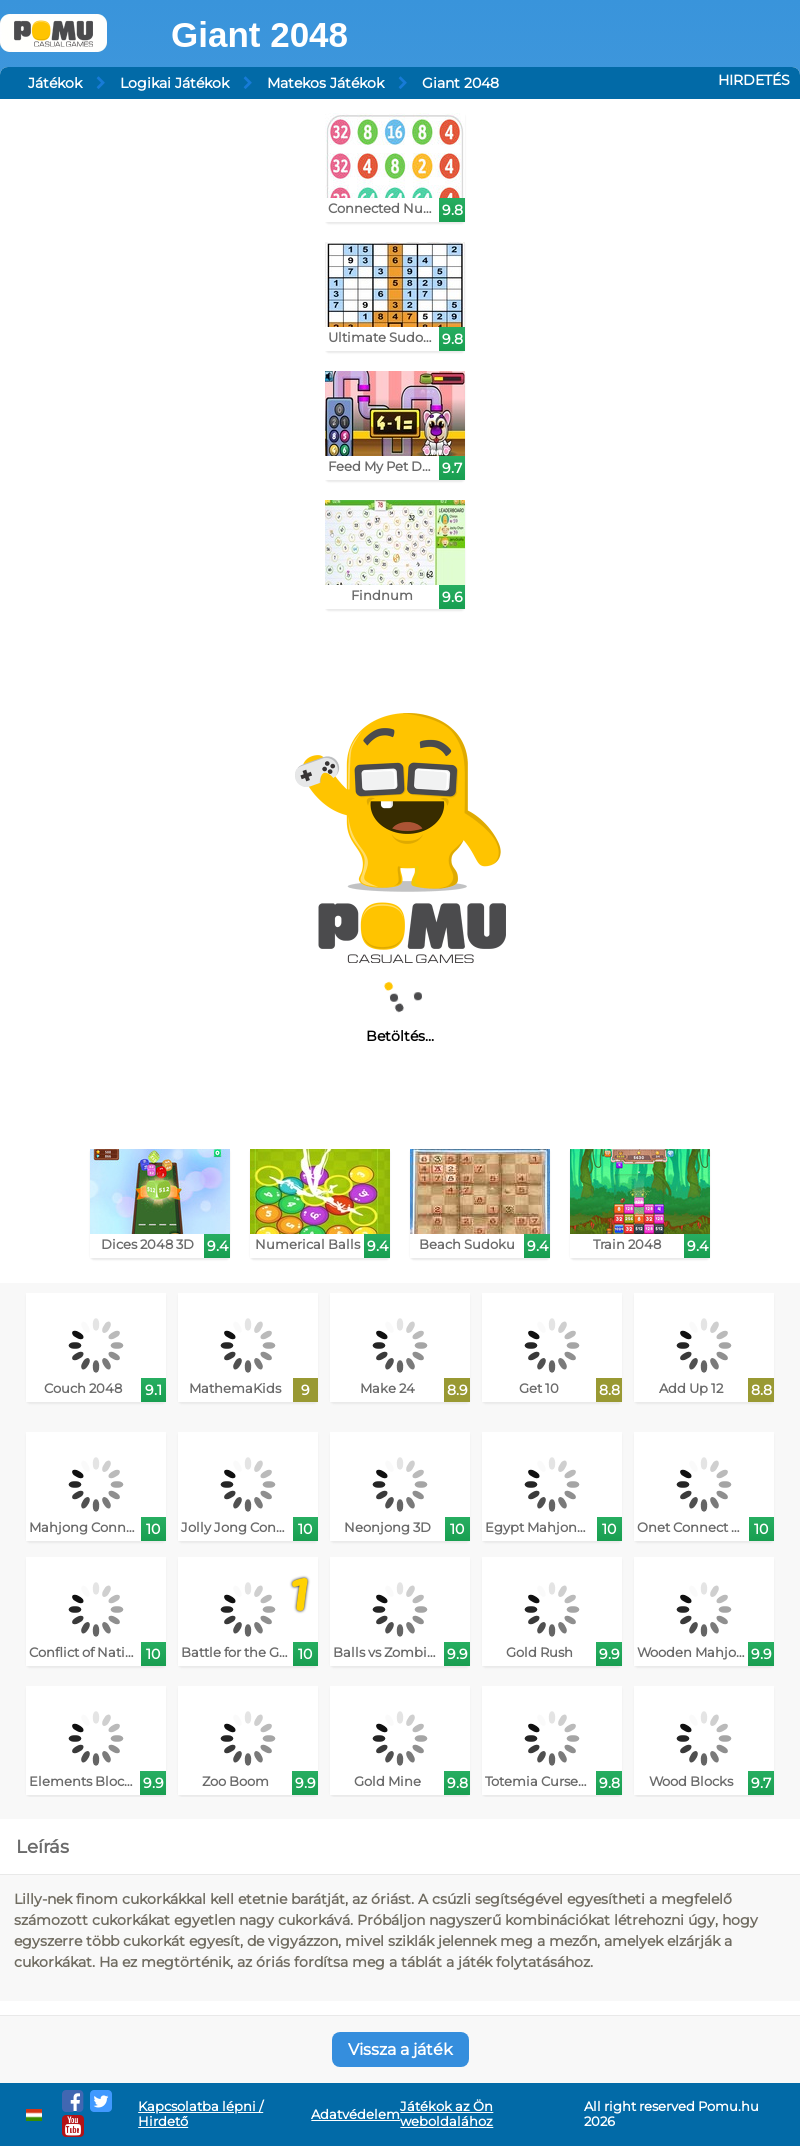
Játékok (55, 83)
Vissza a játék (400, 2049)
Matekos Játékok (325, 83)
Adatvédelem (355, 2114)
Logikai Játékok (174, 83)
